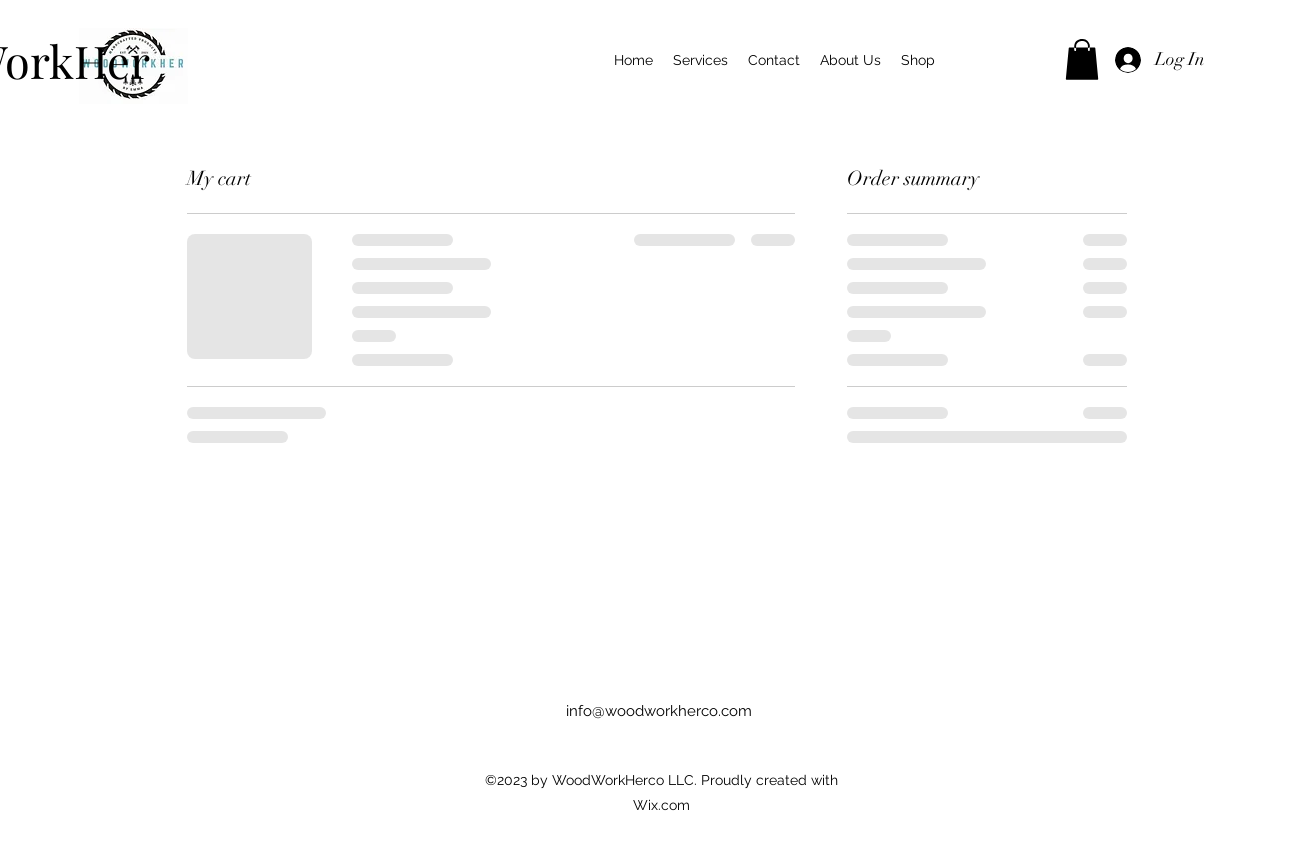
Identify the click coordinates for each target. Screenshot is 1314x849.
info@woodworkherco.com (659, 711)
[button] (1082, 59)
